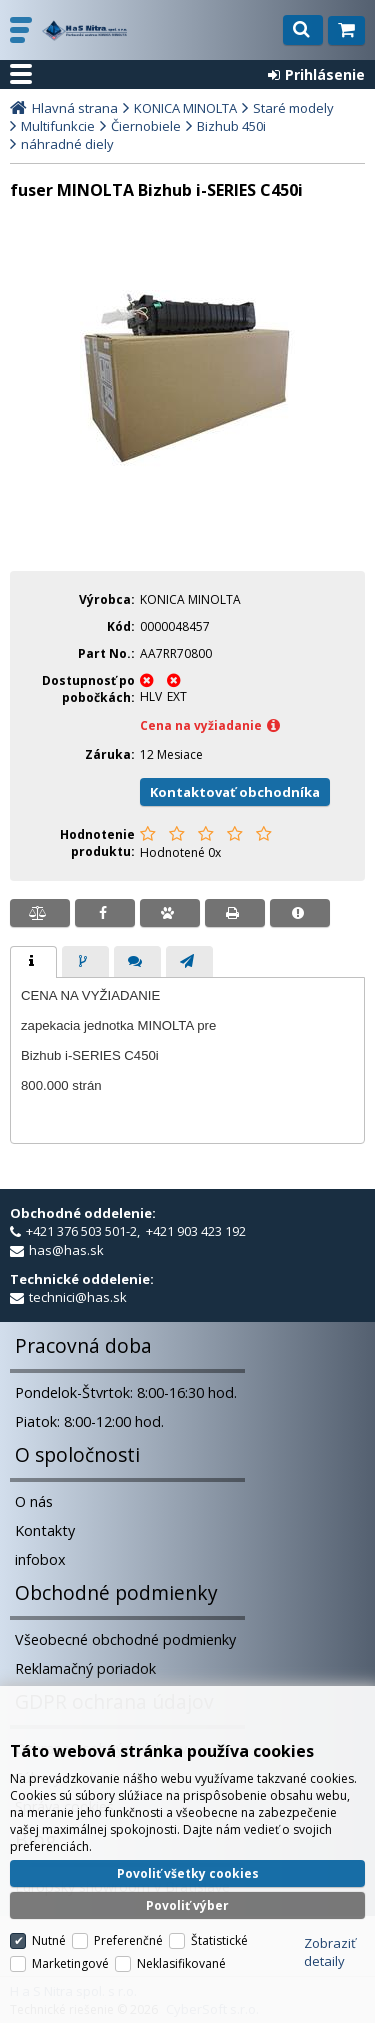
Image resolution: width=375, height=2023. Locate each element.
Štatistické (219, 1939)
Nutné (49, 1939)
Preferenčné (128, 1939)
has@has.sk (66, 1250)
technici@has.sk (78, 1297)
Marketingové (70, 1962)
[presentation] (33, 962)
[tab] (33, 962)
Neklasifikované (181, 1962)
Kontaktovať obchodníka (235, 792)
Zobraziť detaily (330, 1951)
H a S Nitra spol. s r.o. (84, 30)
